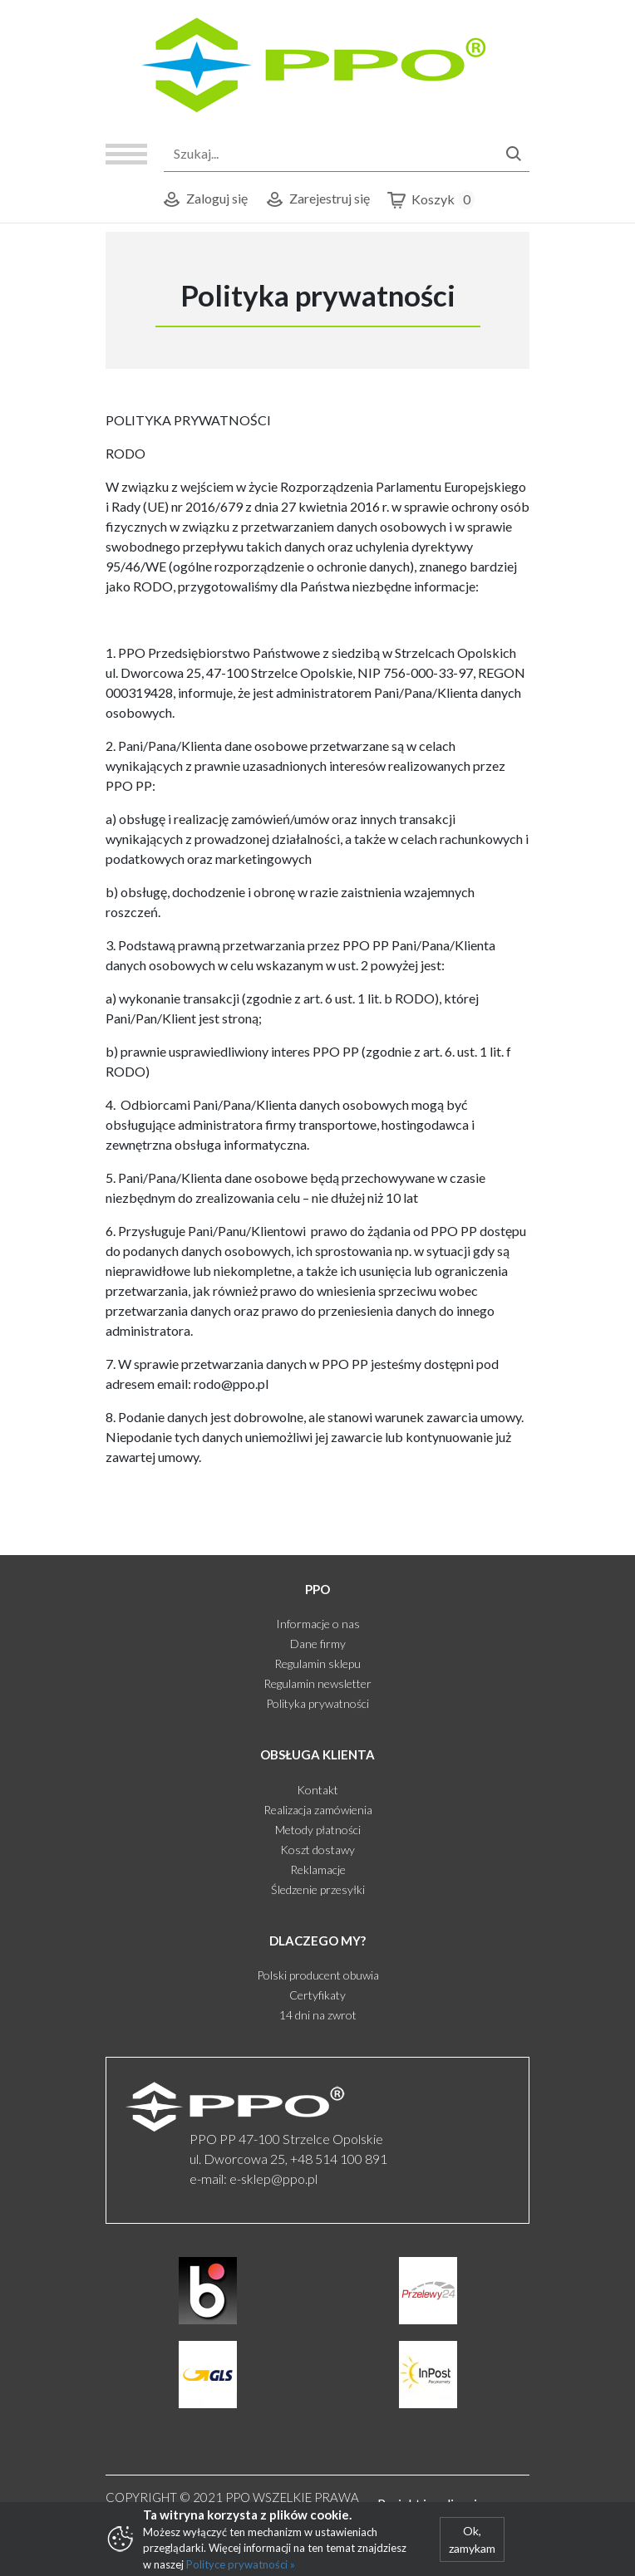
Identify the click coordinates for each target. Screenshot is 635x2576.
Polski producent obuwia (318, 1975)
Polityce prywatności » (240, 2564)
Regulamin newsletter (317, 1683)
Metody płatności (318, 1830)
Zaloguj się (204, 199)
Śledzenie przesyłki (318, 1889)
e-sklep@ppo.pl (273, 2178)
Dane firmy (318, 1643)
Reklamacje (318, 1869)
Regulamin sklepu (317, 1663)
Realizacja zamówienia (317, 1810)
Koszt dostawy (317, 1849)
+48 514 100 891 (338, 2158)
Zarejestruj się (317, 199)
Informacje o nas (318, 1624)
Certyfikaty (317, 1995)
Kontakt (317, 1790)
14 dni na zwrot (318, 2015)
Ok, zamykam (472, 2539)
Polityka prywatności (317, 1703)
